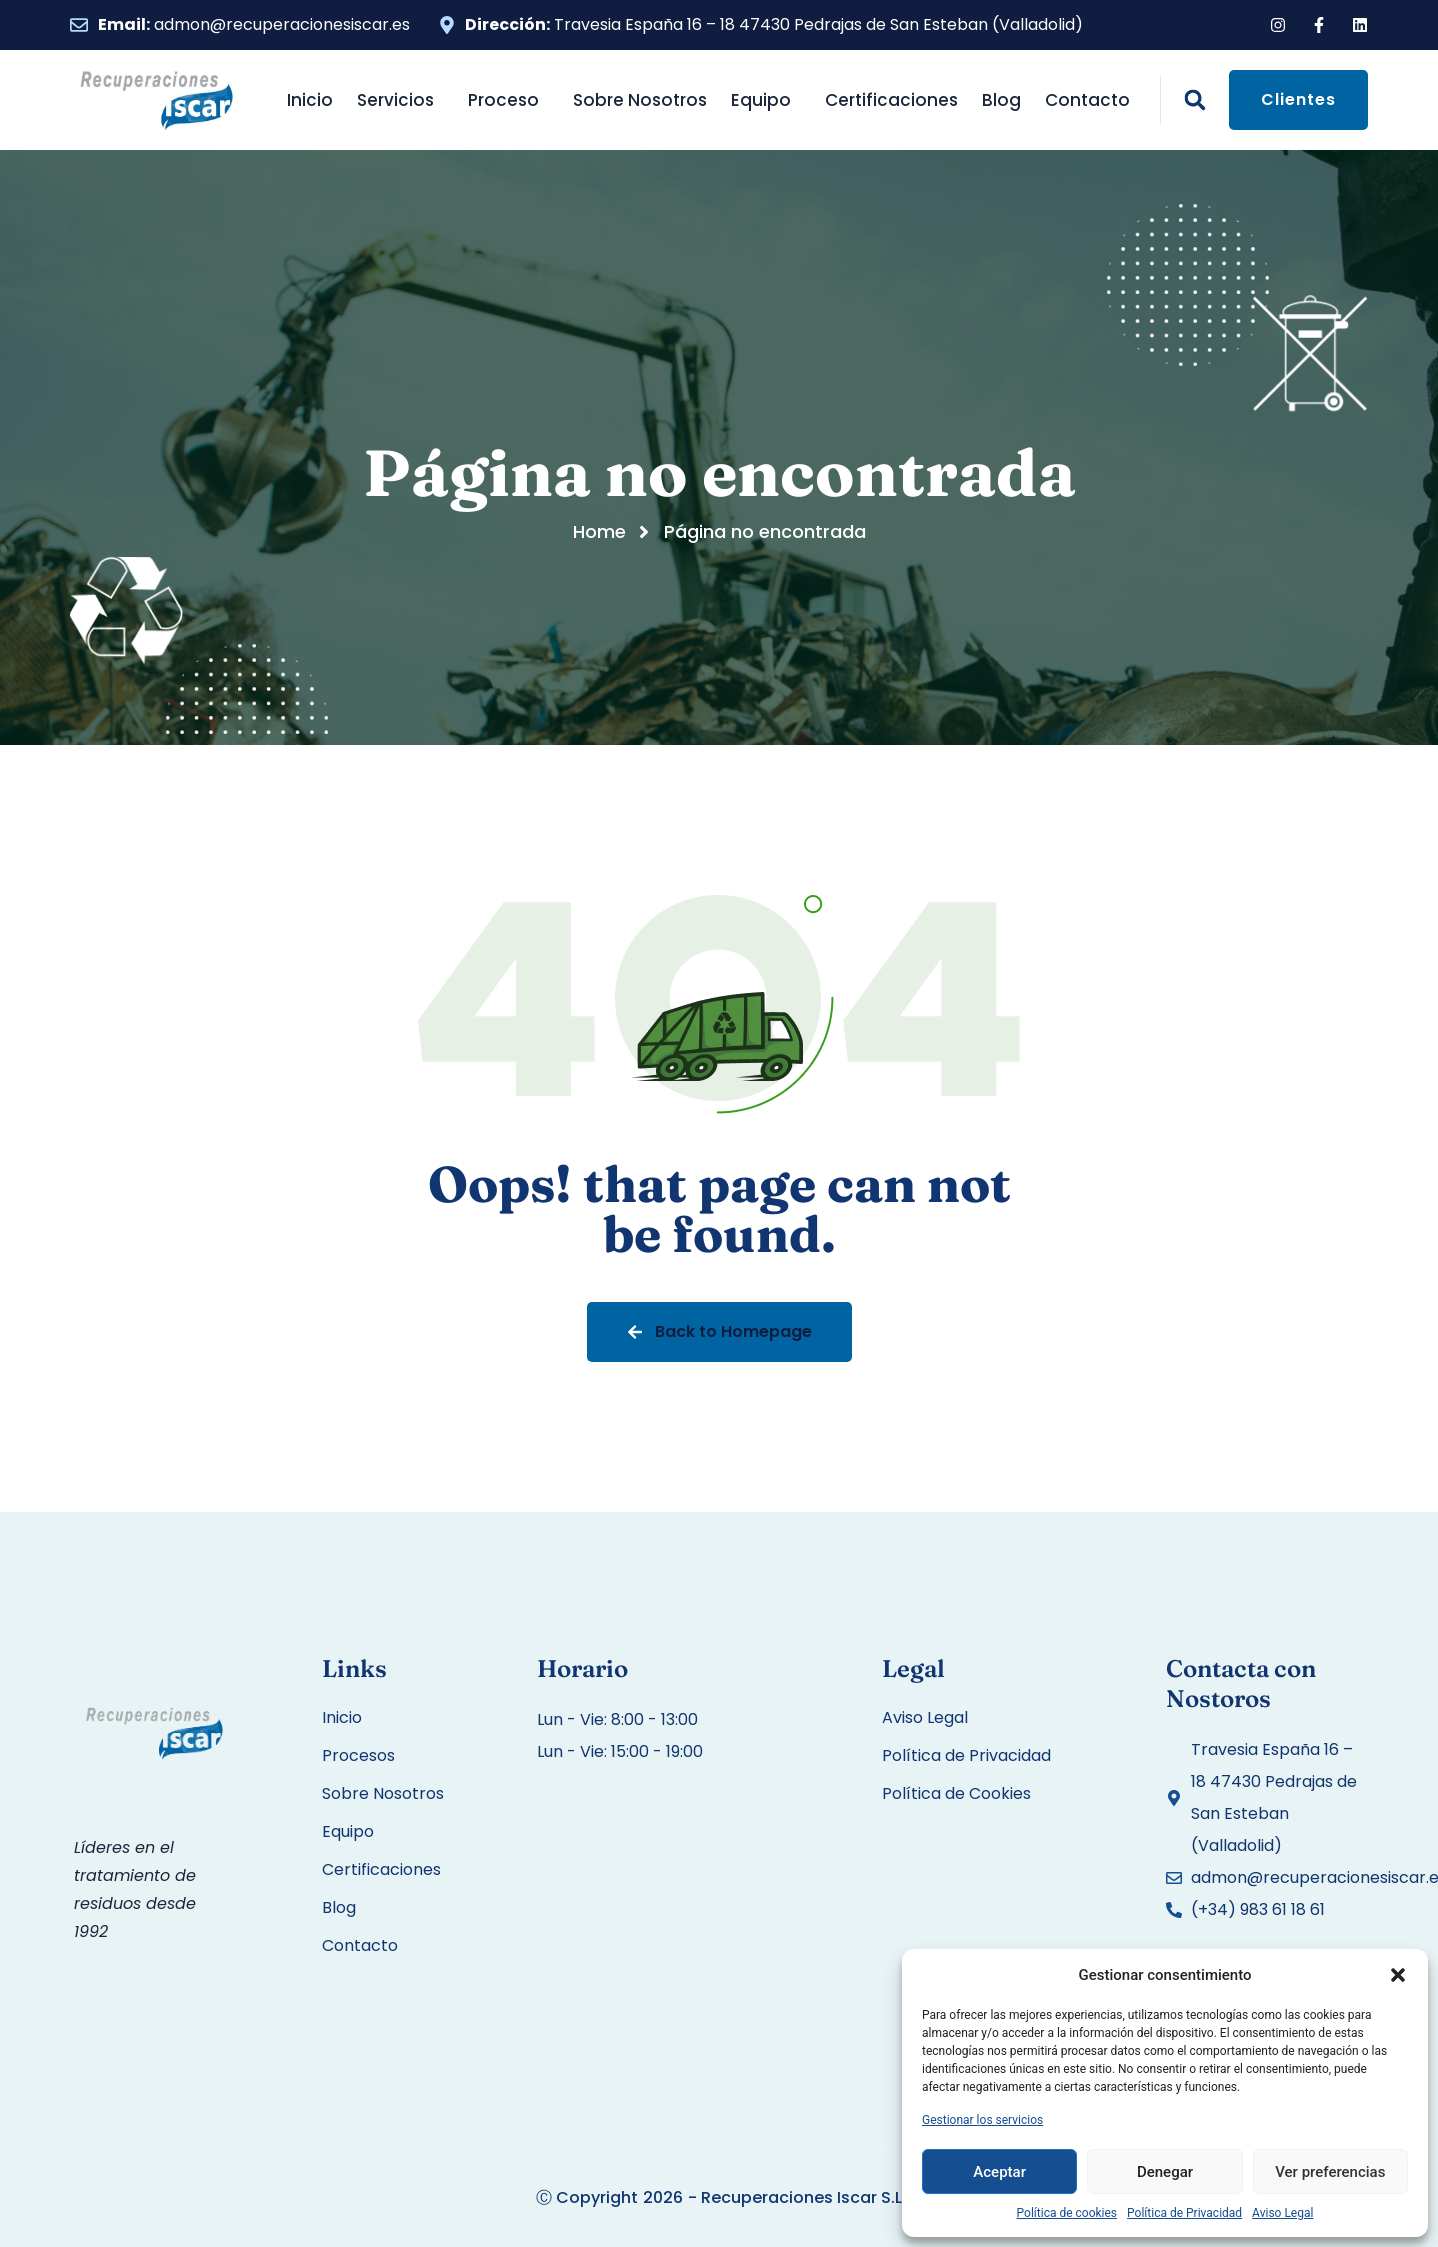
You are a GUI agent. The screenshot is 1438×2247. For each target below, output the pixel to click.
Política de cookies (1067, 2213)
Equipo (766, 100)
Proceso (508, 100)
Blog (1001, 100)
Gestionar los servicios (982, 2120)
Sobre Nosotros (640, 100)
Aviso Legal (1282, 2213)
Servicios (400, 100)
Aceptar (999, 2172)
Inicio (310, 100)
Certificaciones (891, 100)
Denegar (1165, 2172)
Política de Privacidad (1184, 2213)
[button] (1398, 1975)
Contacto (1087, 100)
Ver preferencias (1330, 2172)
